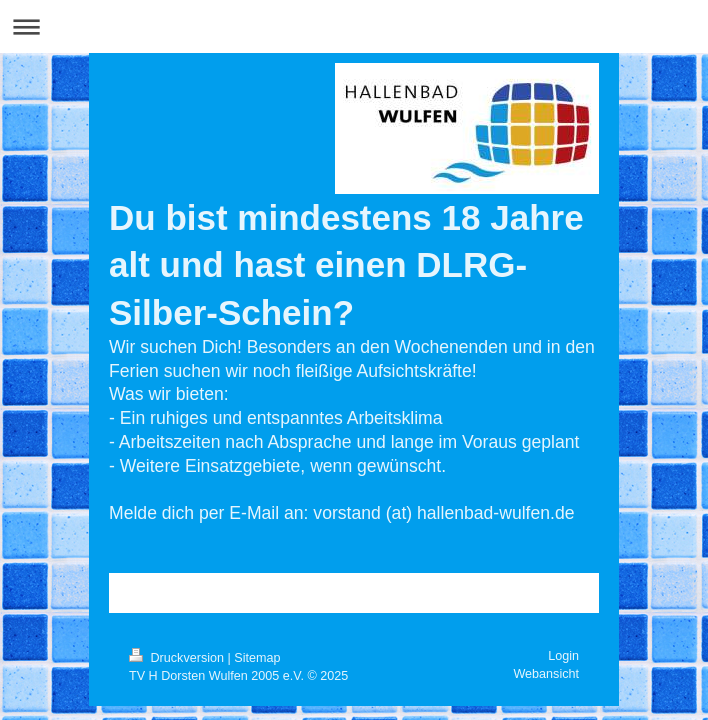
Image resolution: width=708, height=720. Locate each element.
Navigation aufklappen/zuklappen (354, 26)
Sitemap (257, 658)
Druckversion (178, 658)
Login (563, 656)
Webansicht (546, 674)
